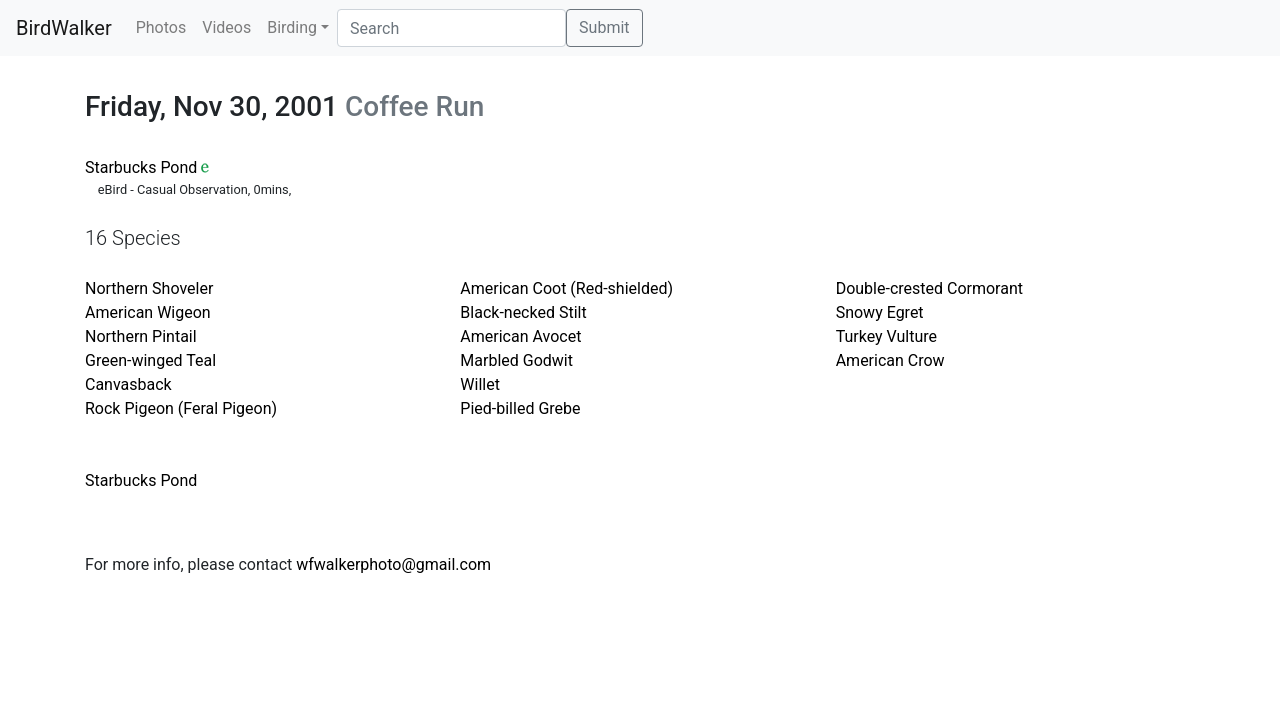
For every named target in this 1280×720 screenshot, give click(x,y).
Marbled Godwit (516, 360)
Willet (480, 384)
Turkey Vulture (886, 336)
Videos (226, 27)
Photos (161, 27)
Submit (604, 27)
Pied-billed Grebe (520, 408)
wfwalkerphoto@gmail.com (393, 564)
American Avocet (520, 336)
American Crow (890, 360)
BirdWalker (64, 28)
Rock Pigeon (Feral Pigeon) (181, 408)
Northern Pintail (141, 336)
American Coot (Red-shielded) (566, 288)
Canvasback (128, 384)
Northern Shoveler (149, 288)
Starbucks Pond (141, 167)
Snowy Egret (880, 312)
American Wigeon (148, 312)
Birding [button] (292, 27)
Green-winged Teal (150, 360)
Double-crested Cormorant (929, 288)
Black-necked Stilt (523, 312)
